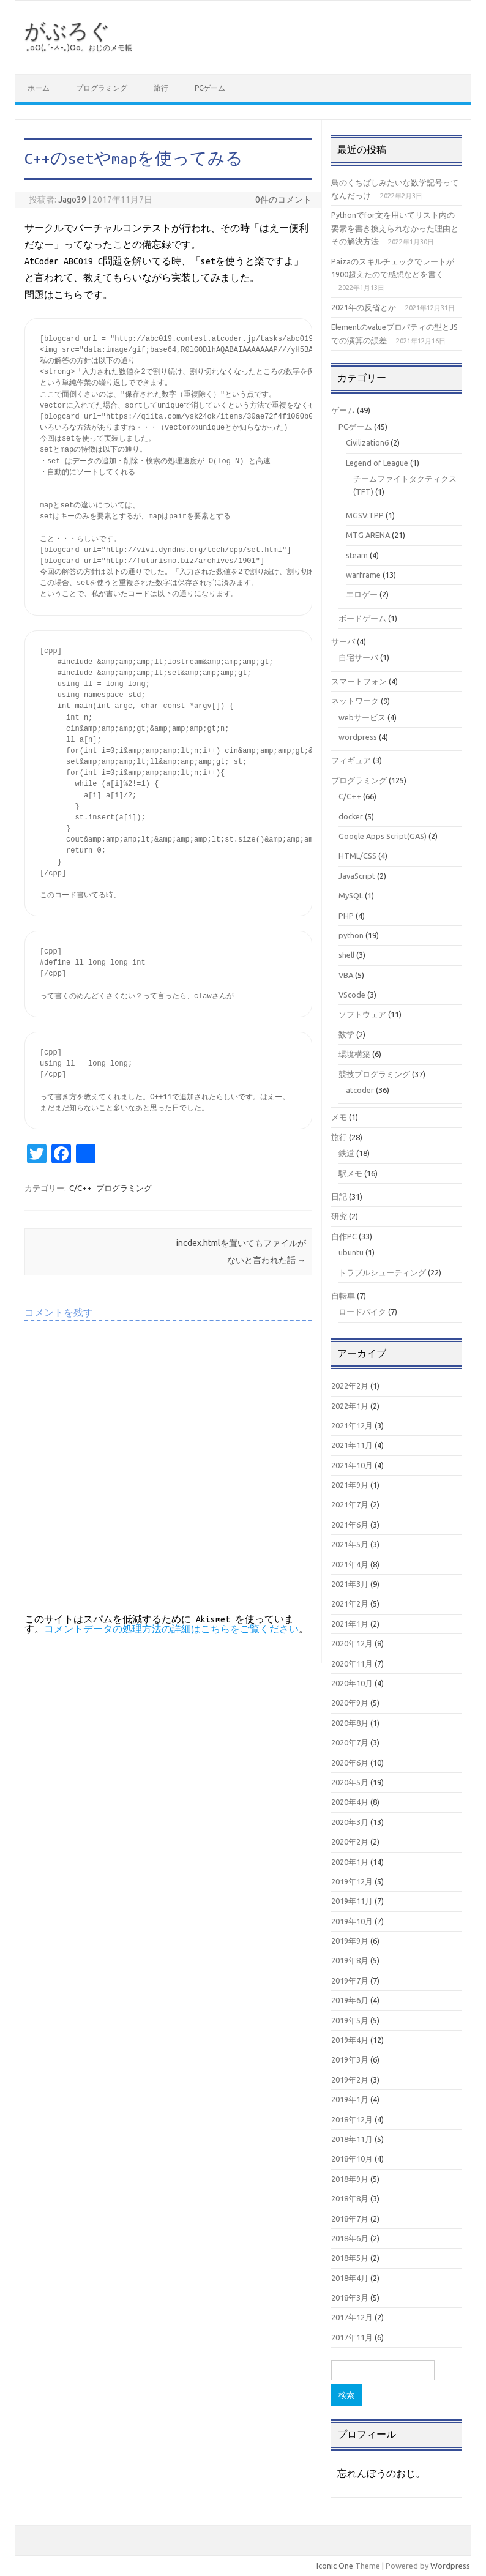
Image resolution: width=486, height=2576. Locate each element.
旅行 (161, 88)
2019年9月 (349, 1940)
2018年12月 (352, 2119)
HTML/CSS (357, 855)
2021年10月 (352, 1465)
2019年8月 (349, 1960)
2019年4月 (349, 2040)
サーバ (343, 641)
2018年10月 (352, 2158)
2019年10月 (352, 1921)
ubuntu (351, 1252)
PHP (346, 915)
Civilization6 (367, 442)
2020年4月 (349, 1802)
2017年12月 (352, 2317)
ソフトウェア (362, 1014)
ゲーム (343, 410)
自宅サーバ (358, 657)
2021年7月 (349, 1504)
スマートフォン (359, 681)
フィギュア (351, 760)
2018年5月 (349, 2257)
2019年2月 (349, 2079)
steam (357, 555)
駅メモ (350, 1173)
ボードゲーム (362, 618)
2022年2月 (349, 1385)
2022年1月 (349, 1406)
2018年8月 (349, 2198)
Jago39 (72, 199)
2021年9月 (349, 1484)
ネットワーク (355, 700)
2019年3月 (349, 2059)
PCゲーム (210, 88)
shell (346, 954)
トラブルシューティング (382, 1272)
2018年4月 (349, 2278)
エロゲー (362, 594)
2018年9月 (349, 2179)
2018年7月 (349, 2218)
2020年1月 (349, 1861)
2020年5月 (349, 1782)
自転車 (343, 1295)
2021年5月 (349, 1544)
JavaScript (356, 876)
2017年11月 (352, 2337)
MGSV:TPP (365, 515)
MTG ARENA (368, 535)
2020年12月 (352, 1643)
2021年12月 (352, 1425)
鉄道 (346, 1153)
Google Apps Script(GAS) (382, 836)
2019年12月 (352, 1881)
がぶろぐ (67, 30)
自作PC (344, 1236)
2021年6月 (349, 1524)
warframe (363, 574)
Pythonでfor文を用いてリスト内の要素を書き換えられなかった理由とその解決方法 (394, 228)
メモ (339, 1117)
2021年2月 (349, 1603)
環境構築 (354, 1054)
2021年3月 (349, 1584)
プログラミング (101, 88)
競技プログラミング (374, 1074)
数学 (346, 1034)
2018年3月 (349, 2297)
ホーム (39, 88)
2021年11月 (352, 1445)
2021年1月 (349, 1623)
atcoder (360, 1090)
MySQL (350, 895)
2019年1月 (349, 2099)
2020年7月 (349, 1742)
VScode (351, 994)
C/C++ (80, 1188)
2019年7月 (349, 1980)
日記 (339, 1196)
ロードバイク (362, 1311)
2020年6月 (349, 1762)
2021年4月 (349, 1564)
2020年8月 (349, 1723)
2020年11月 (352, 1663)
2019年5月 (349, 2020)
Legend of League (377, 462)
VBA (345, 975)
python (351, 935)
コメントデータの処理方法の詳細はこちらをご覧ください (171, 1629)
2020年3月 (349, 1822)
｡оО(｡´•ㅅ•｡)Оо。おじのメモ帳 (79, 47)
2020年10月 (352, 1683)
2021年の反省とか (363, 307)
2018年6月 (349, 2238)
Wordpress (450, 2565)
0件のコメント (283, 199)
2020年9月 (349, 1702)
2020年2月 (349, 1841)
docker (350, 816)
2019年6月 (349, 2000)
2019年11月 (352, 1901)
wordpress (357, 737)
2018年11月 (352, 2139)
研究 (339, 1216)
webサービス (362, 717)
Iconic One (334, 2565)
